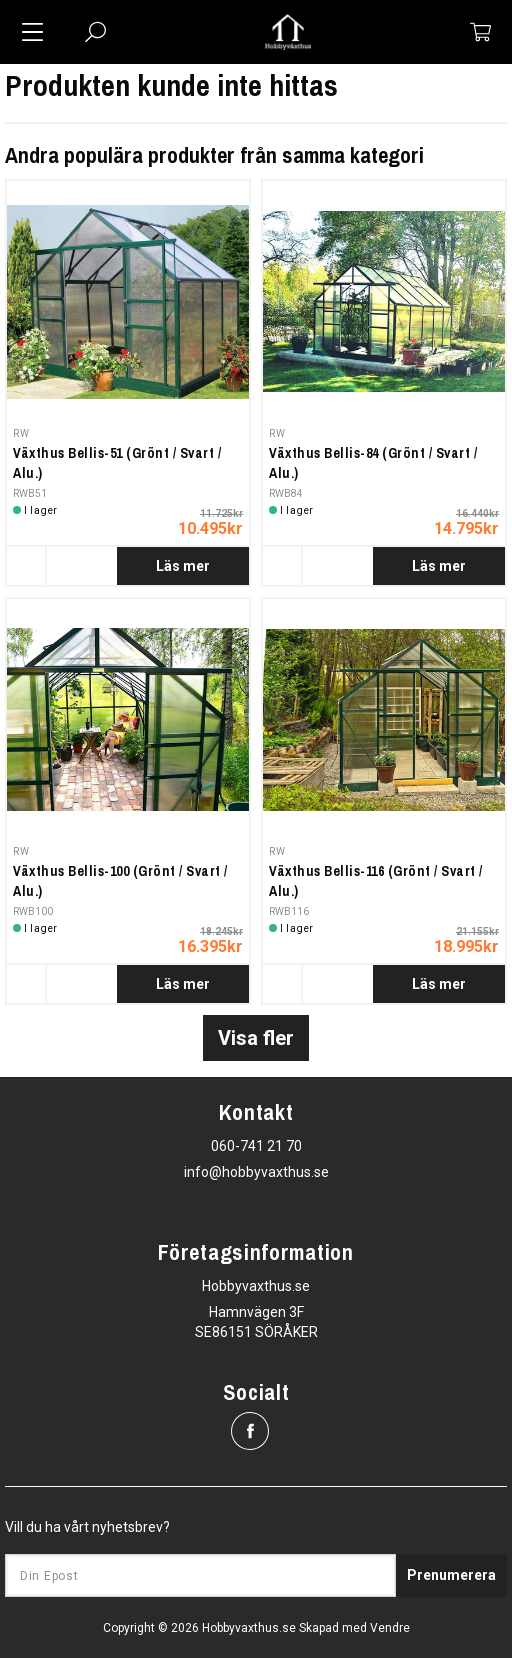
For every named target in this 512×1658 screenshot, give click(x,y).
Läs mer (183, 566)
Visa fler (256, 1038)
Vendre (390, 1628)
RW (21, 433)
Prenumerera (451, 1575)
